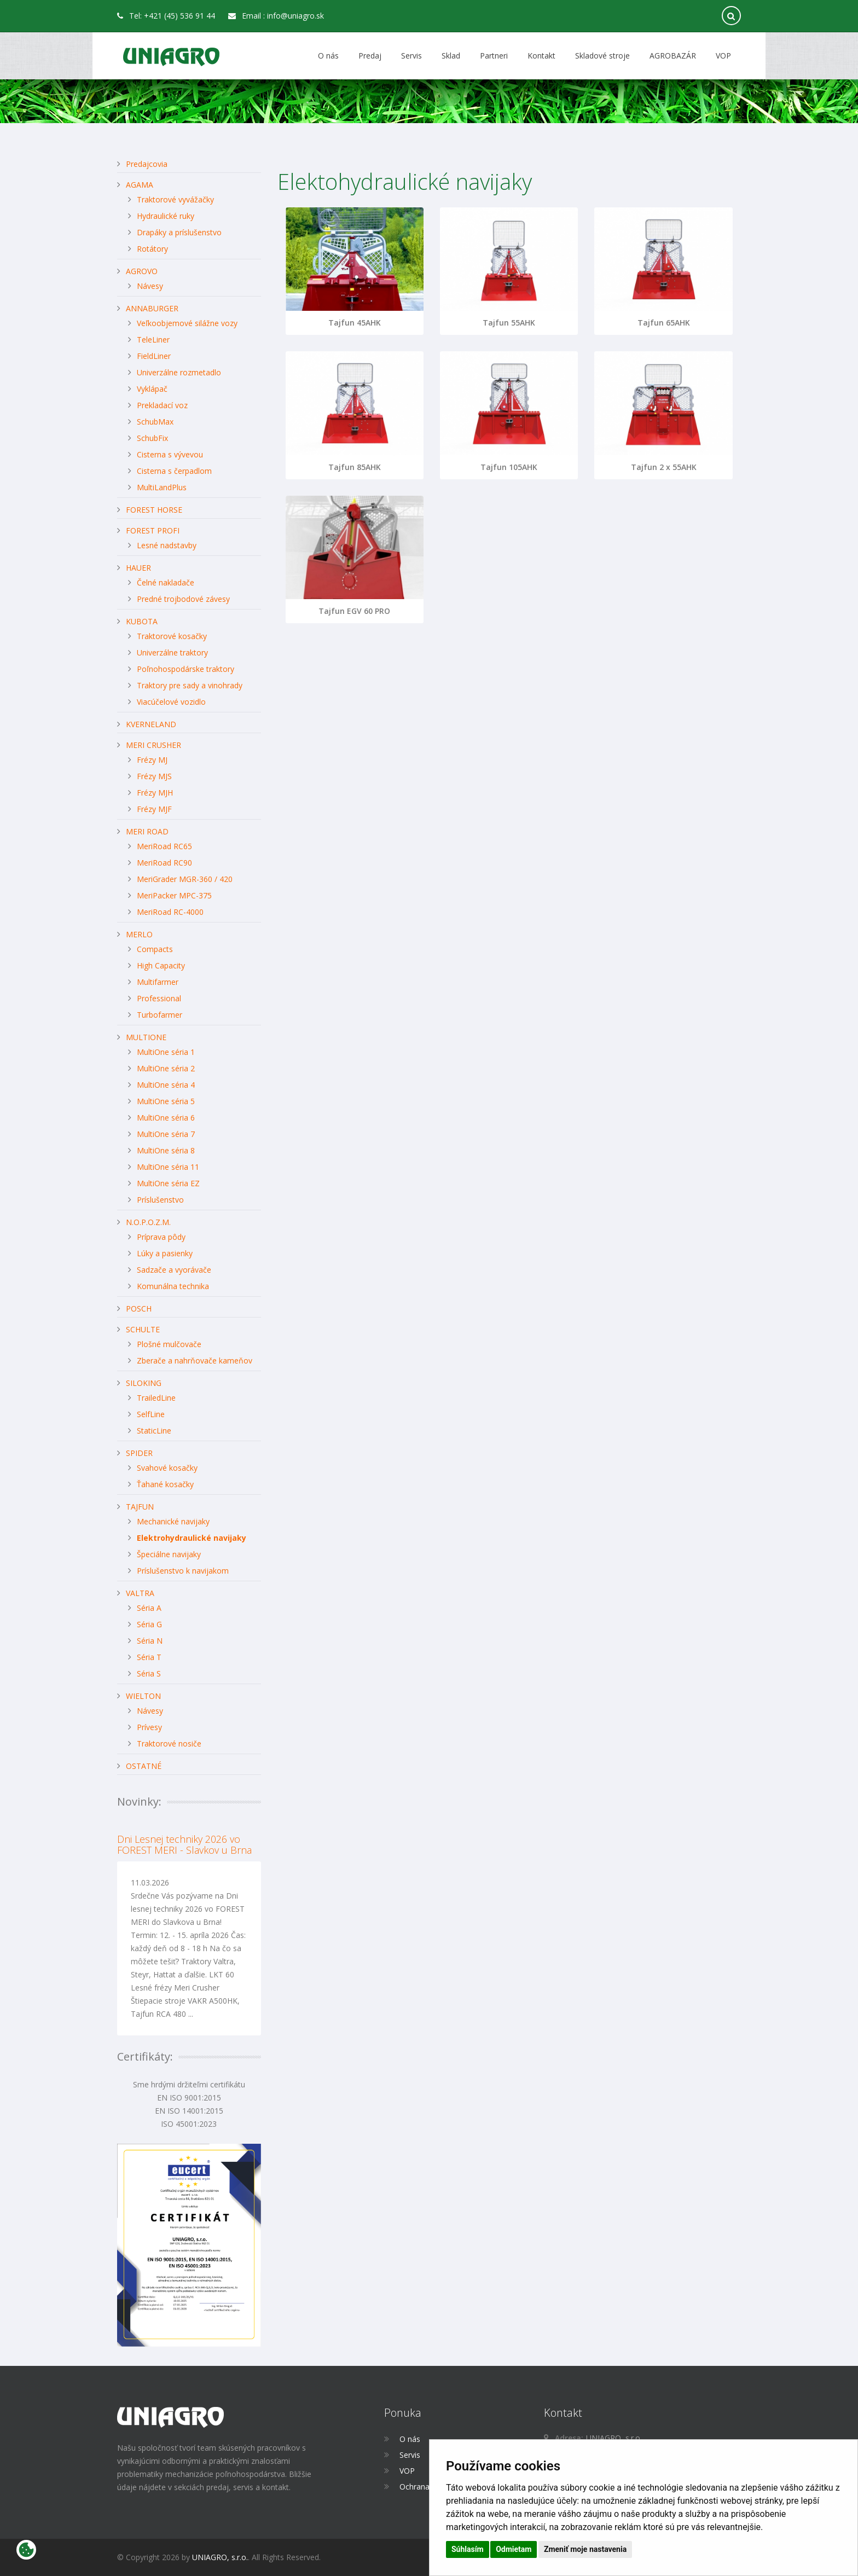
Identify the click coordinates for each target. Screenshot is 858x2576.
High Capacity (161, 965)
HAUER (138, 567)
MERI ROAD (147, 831)
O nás (328, 55)
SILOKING (143, 1383)
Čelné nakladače (165, 582)
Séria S (149, 1673)
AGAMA (139, 184)
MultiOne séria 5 (166, 1101)
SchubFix (152, 438)
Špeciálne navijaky (169, 1554)
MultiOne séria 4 (166, 1085)
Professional (159, 998)
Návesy (150, 286)
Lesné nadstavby (166, 545)
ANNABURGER (152, 308)
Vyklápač (152, 389)
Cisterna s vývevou (170, 454)
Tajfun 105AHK (508, 467)
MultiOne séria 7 (166, 1134)
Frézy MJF (154, 809)
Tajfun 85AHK (354, 467)
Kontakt (541, 55)
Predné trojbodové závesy (183, 599)
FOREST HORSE (154, 509)
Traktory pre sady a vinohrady (189, 685)
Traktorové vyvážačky (175, 199)
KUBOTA (142, 621)
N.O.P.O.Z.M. (148, 1222)
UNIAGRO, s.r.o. (220, 2557)
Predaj (369, 55)
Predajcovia (146, 164)
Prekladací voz (162, 405)
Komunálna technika (173, 1286)
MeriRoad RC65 (164, 846)
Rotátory (152, 248)
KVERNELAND (151, 724)
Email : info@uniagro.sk (276, 15)
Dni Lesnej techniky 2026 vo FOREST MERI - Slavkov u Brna (184, 1844)
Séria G (149, 1624)
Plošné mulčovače (169, 1344)
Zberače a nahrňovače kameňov (194, 1360)
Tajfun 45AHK (354, 322)
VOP (723, 55)
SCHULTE (143, 1329)
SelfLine (151, 1414)
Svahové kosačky (167, 1468)
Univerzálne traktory (172, 652)
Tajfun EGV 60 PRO (354, 611)
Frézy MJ (152, 760)
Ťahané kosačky (165, 1484)
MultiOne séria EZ (168, 1183)
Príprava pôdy (161, 1237)
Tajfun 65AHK (663, 322)
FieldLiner (154, 356)
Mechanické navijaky (173, 1521)
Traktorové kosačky (172, 636)
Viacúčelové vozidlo (171, 702)
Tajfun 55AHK (509, 322)
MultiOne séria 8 (166, 1150)
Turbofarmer (159, 1014)
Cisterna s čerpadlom (174, 471)
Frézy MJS (154, 776)
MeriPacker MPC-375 (174, 895)
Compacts (155, 949)
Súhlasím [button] (467, 2549)
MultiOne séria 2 (166, 1068)
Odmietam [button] (513, 2549)
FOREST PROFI (152, 530)
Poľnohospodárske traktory (185, 669)
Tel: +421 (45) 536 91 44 (166, 15)
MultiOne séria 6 (166, 1117)
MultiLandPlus (162, 487)
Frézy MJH (155, 792)
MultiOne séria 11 (168, 1167)
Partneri (494, 55)
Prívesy (149, 1727)
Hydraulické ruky (165, 216)
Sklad (451, 55)
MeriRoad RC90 (164, 862)
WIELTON (143, 1696)
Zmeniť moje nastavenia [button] (585, 2549)
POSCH (139, 1308)
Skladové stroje (602, 55)
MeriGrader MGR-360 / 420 (185, 879)
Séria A (149, 1608)
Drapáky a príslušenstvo (179, 232)
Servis (411, 55)
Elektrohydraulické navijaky (191, 1538)
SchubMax (155, 421)
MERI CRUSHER (153, 745)
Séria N (150, 1640)
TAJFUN (140, 1506)
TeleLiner (153, 339)
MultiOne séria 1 (166, 1052)
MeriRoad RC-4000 (170, 912)
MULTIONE (146, 1037)
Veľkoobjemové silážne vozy (187, 323)
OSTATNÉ (143, 1766)
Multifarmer (157, 982)
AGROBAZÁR (673, 55)
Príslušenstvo (160, 1199)
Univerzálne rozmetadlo (179, 372)
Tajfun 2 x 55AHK (664, 467)
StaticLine (154, 1430)
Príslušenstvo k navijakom (183, 1570)
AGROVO (142, 271)
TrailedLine (156, 1398)
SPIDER (139, 1453)
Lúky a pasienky (165, 1253)
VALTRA (140, 1593)
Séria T (149, 1657)
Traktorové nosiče (169, 1743)
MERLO (139, 934)
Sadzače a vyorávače (174, 1269)
